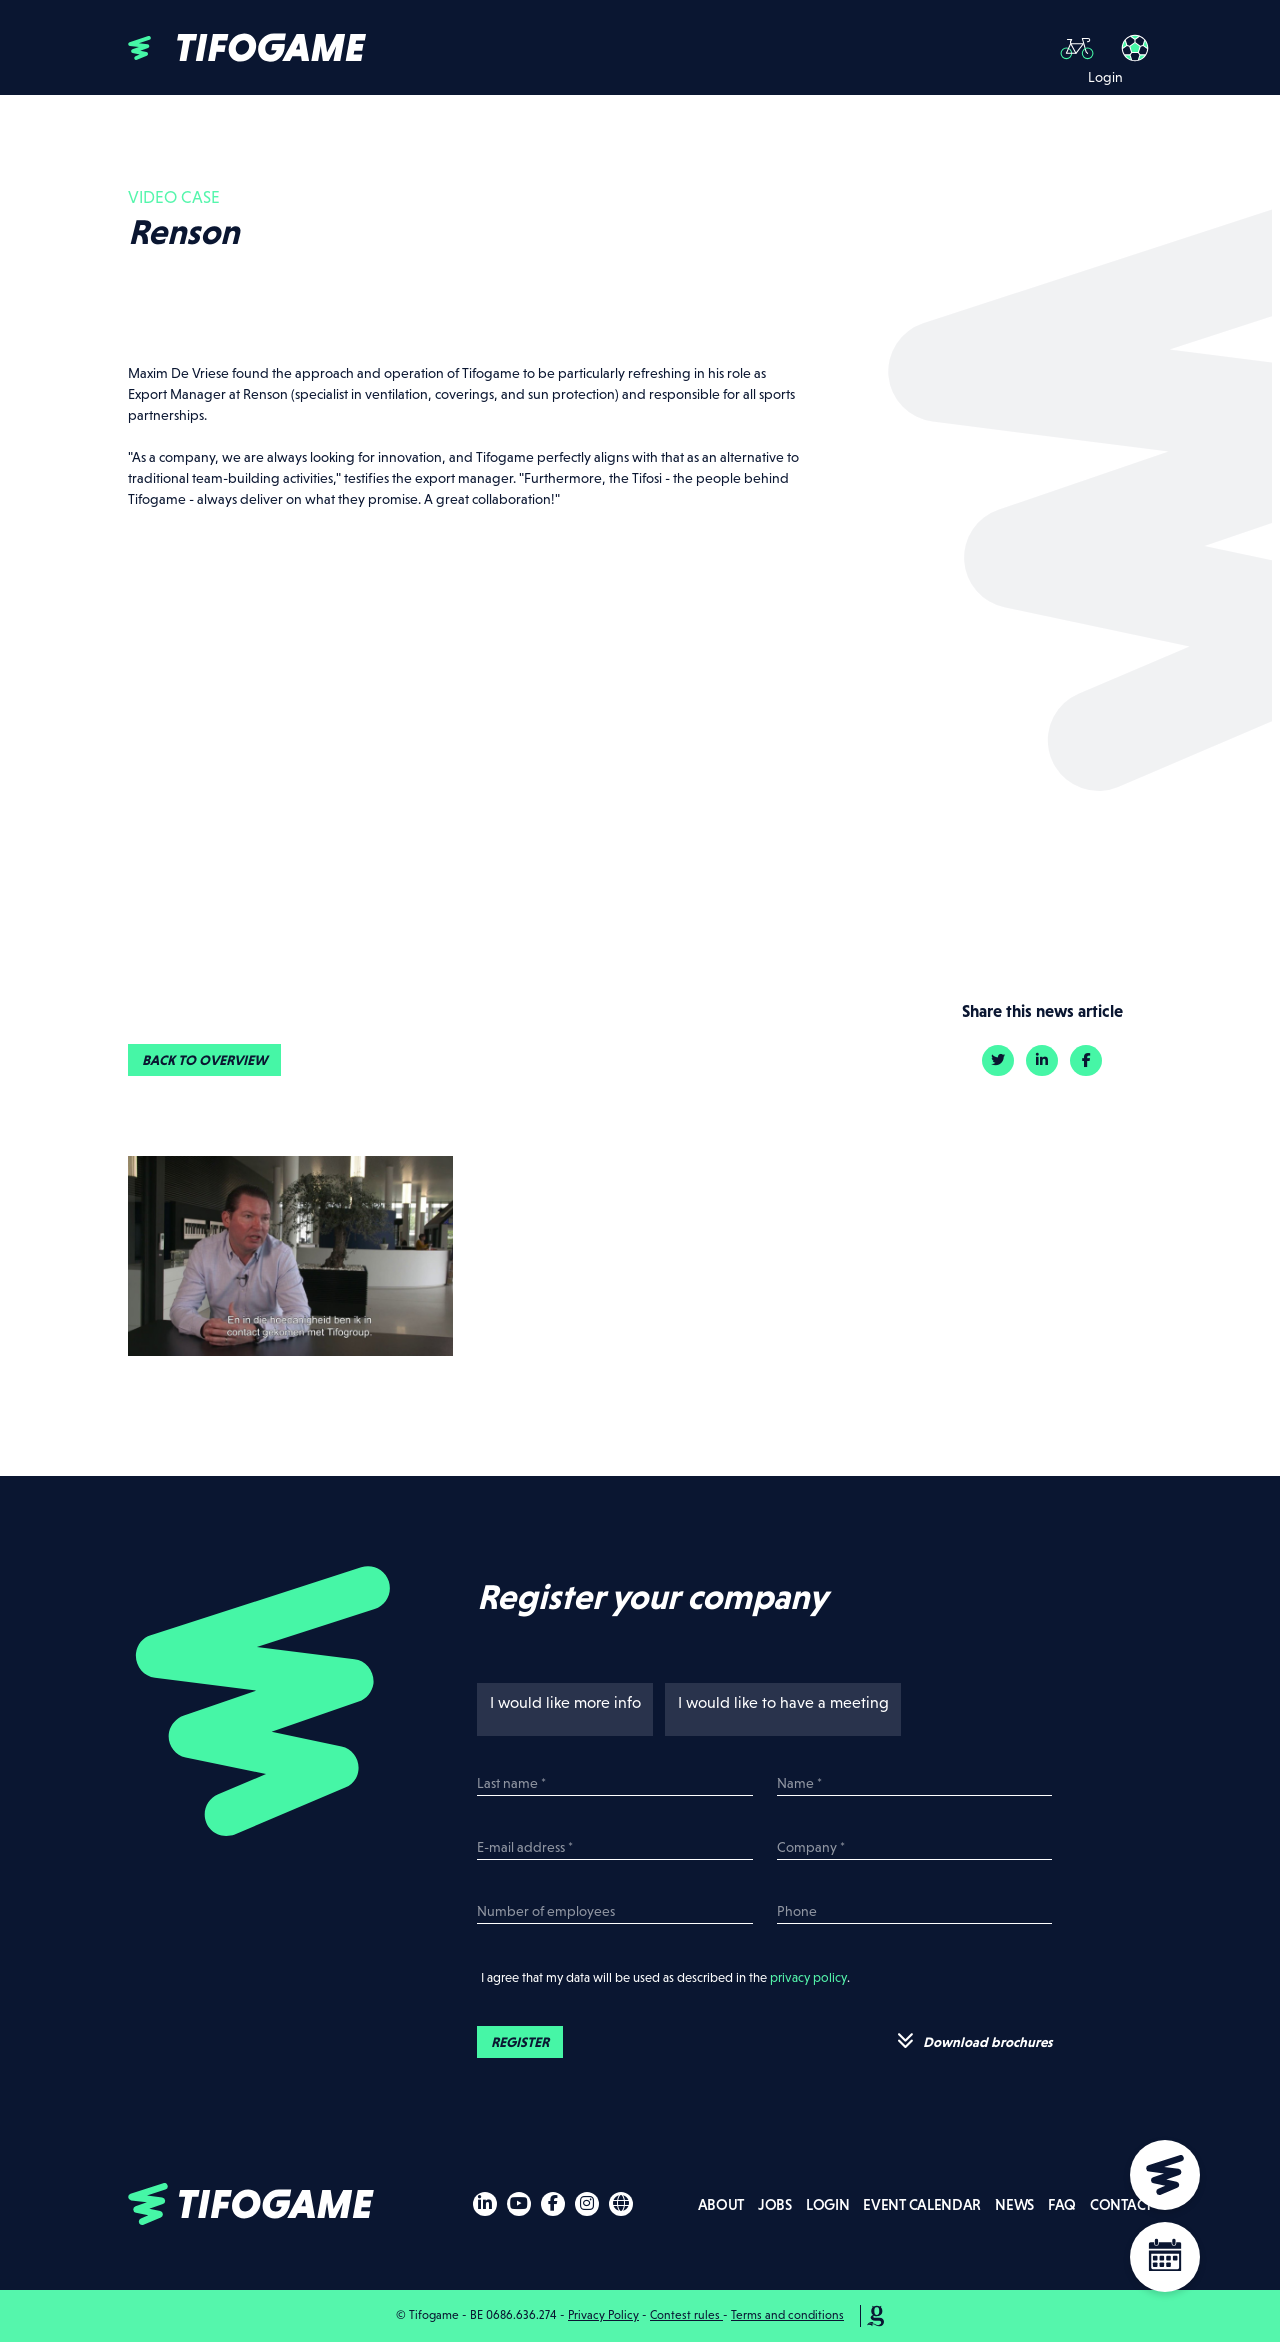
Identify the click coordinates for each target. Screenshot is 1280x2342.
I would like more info (560, 1702)
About (721, 2204)
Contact (1121, 2204)
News (1014, 2204)
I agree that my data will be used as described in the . (663, 1977)
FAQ (1062, 2204)
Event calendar (922, 2204)
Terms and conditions (787, 2315)
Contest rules (686, 2315)
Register (520, 2042)
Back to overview (204, 1060)
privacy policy (808, 1977)
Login (828, 2204)
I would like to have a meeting (778, 1702)
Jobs (775, 2204)
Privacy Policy (603, 2315)
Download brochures (974, 2041)
